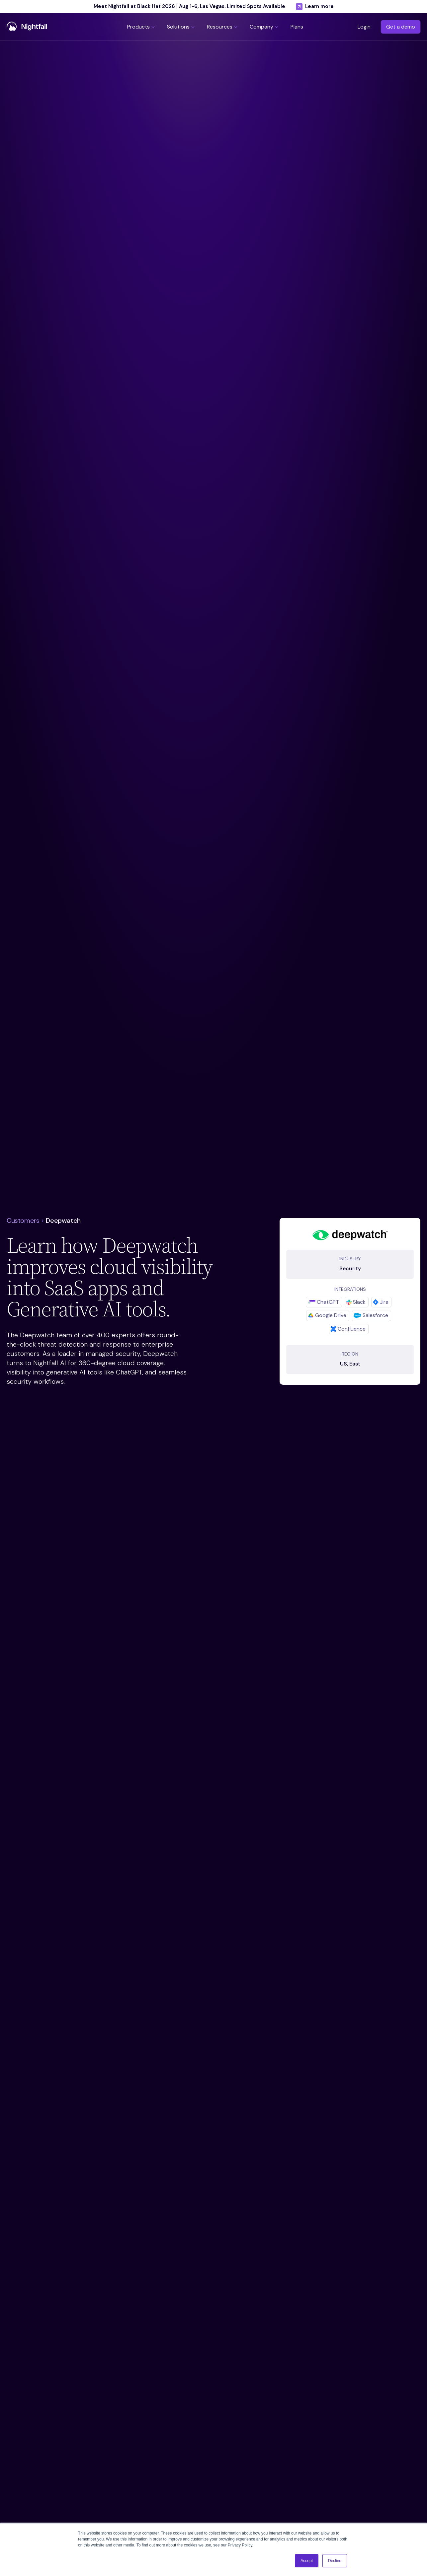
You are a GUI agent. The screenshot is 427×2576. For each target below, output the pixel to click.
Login (364, 27)
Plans (297, 27)
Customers (23, 1220)
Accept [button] (306, 2560)
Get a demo (400, 26)
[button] (142, 26)
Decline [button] (334, 2560)
